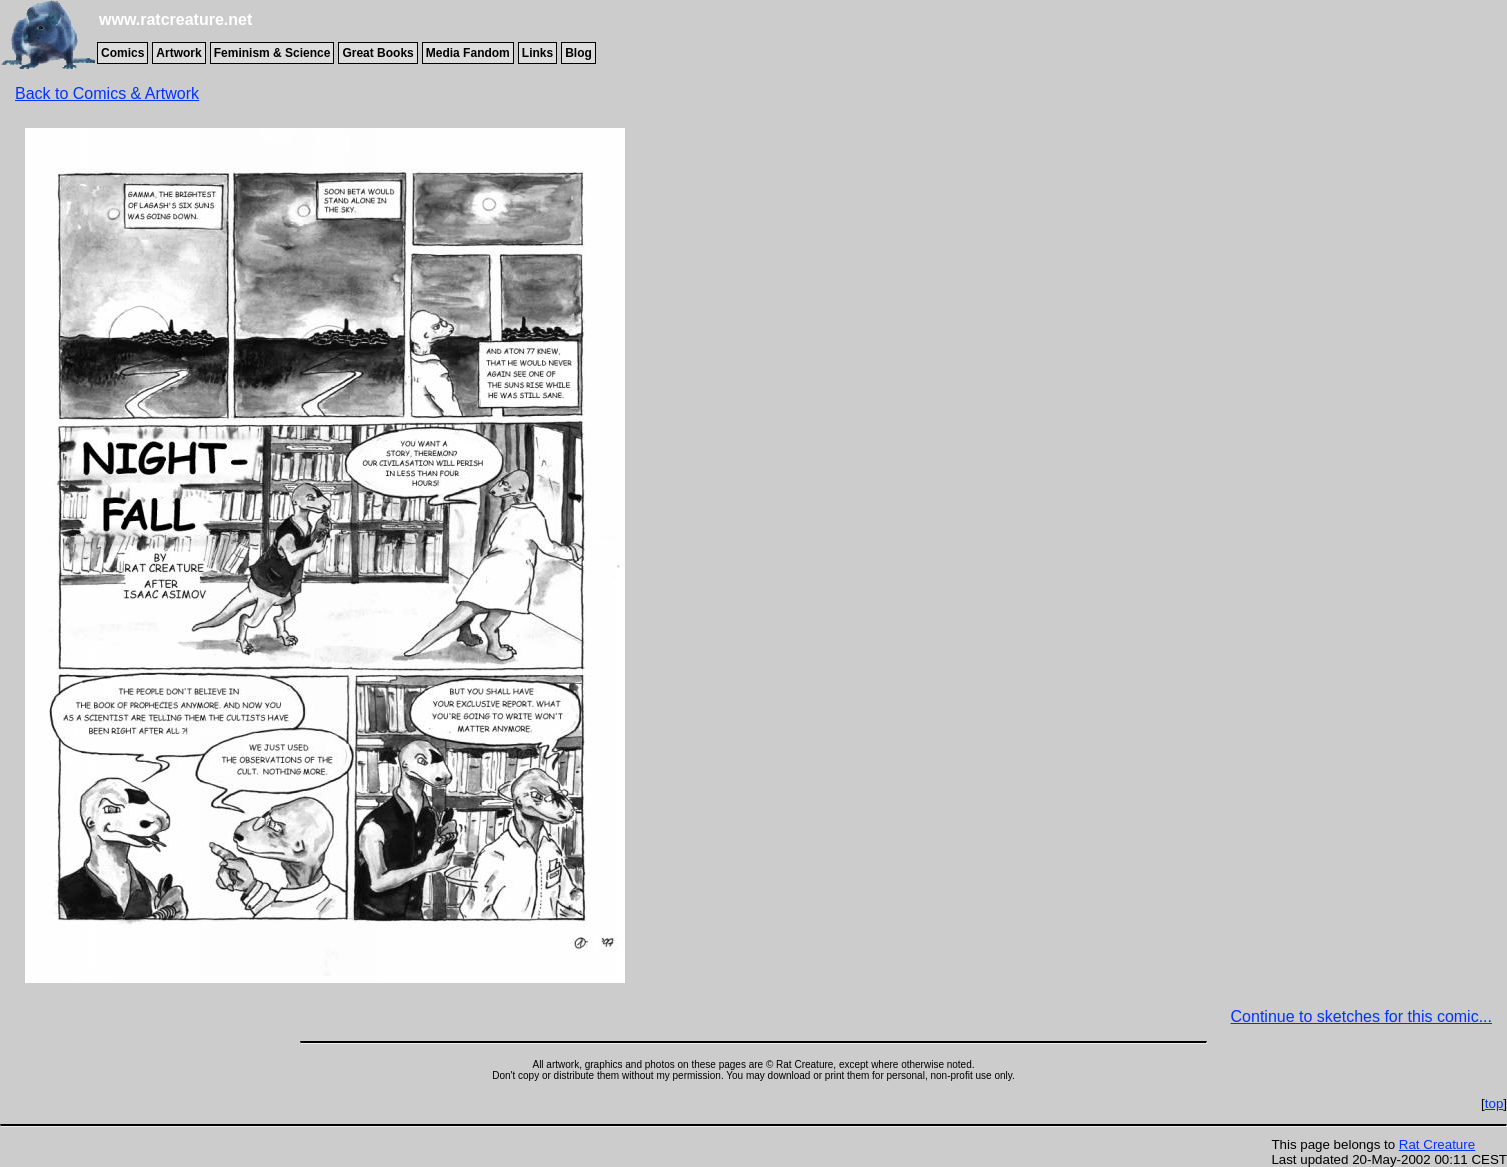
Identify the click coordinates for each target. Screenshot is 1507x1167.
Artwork (178, 53)
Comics (122, 53)
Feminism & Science (272, 53)
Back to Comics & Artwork (107, 93)
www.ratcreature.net (175, 19)
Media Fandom (468, 53)
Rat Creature (1437, 1144)
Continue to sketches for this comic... (1361, 1016)
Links (537, 53)
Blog (578, 53)
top (1494, 1103)
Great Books (377, 53)
